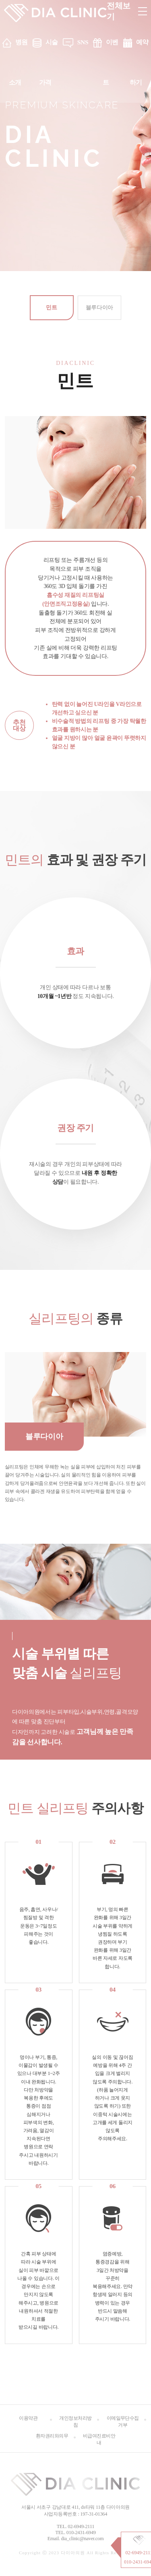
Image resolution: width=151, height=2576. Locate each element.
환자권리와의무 (52, 2436)
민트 (51, 307)
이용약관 (28, 2418)
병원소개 (18, 62)
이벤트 (110, 62)
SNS (82, 42)
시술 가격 (48, 62)
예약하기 (139, 62)
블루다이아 (99, 307)
